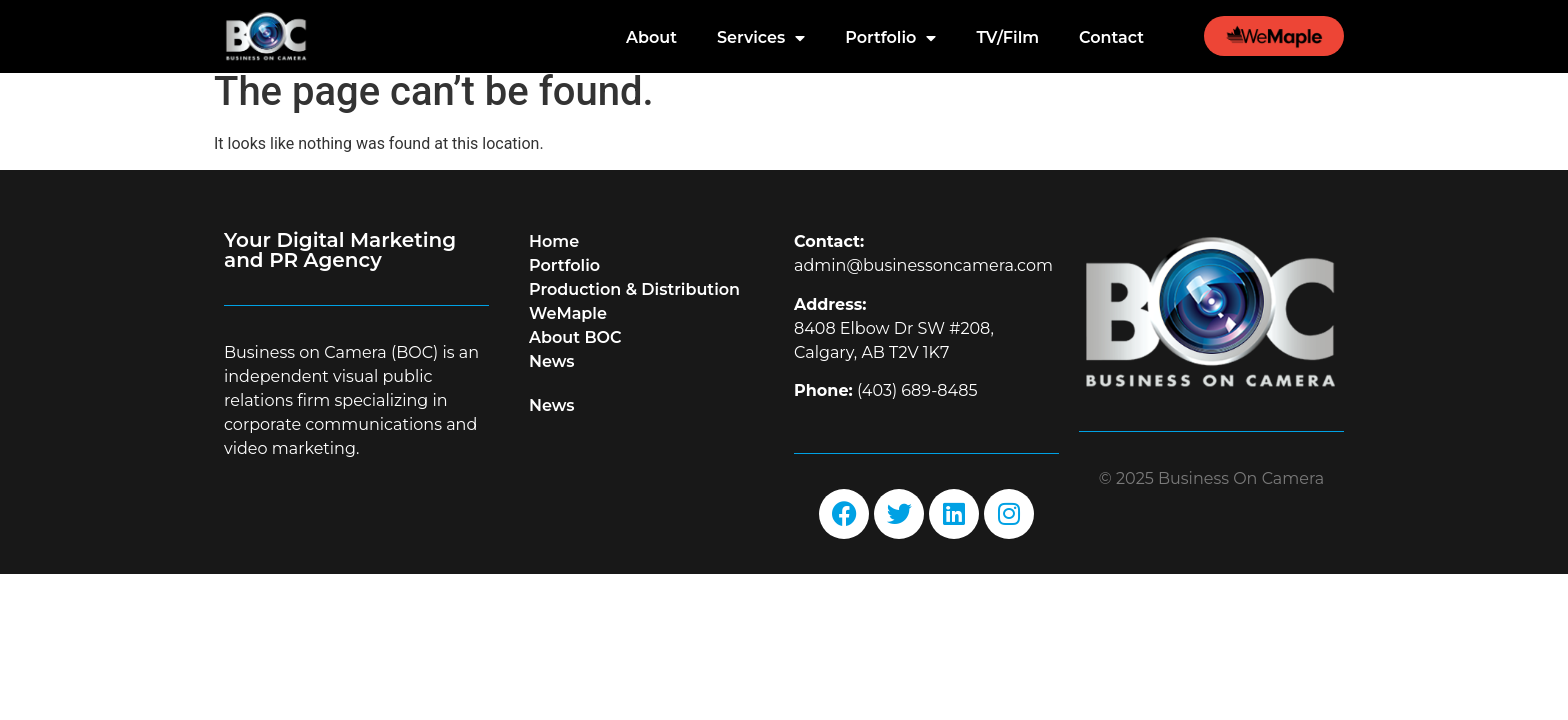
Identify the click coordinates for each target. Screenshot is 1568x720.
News (552, 374)
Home (554, 254)
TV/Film (1007, 37)
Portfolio (890, 38)
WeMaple (568, 326)
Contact (1111, 37)
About (651, 37)
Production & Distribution (634, 302)
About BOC (575, 350)
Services (761, 38)
